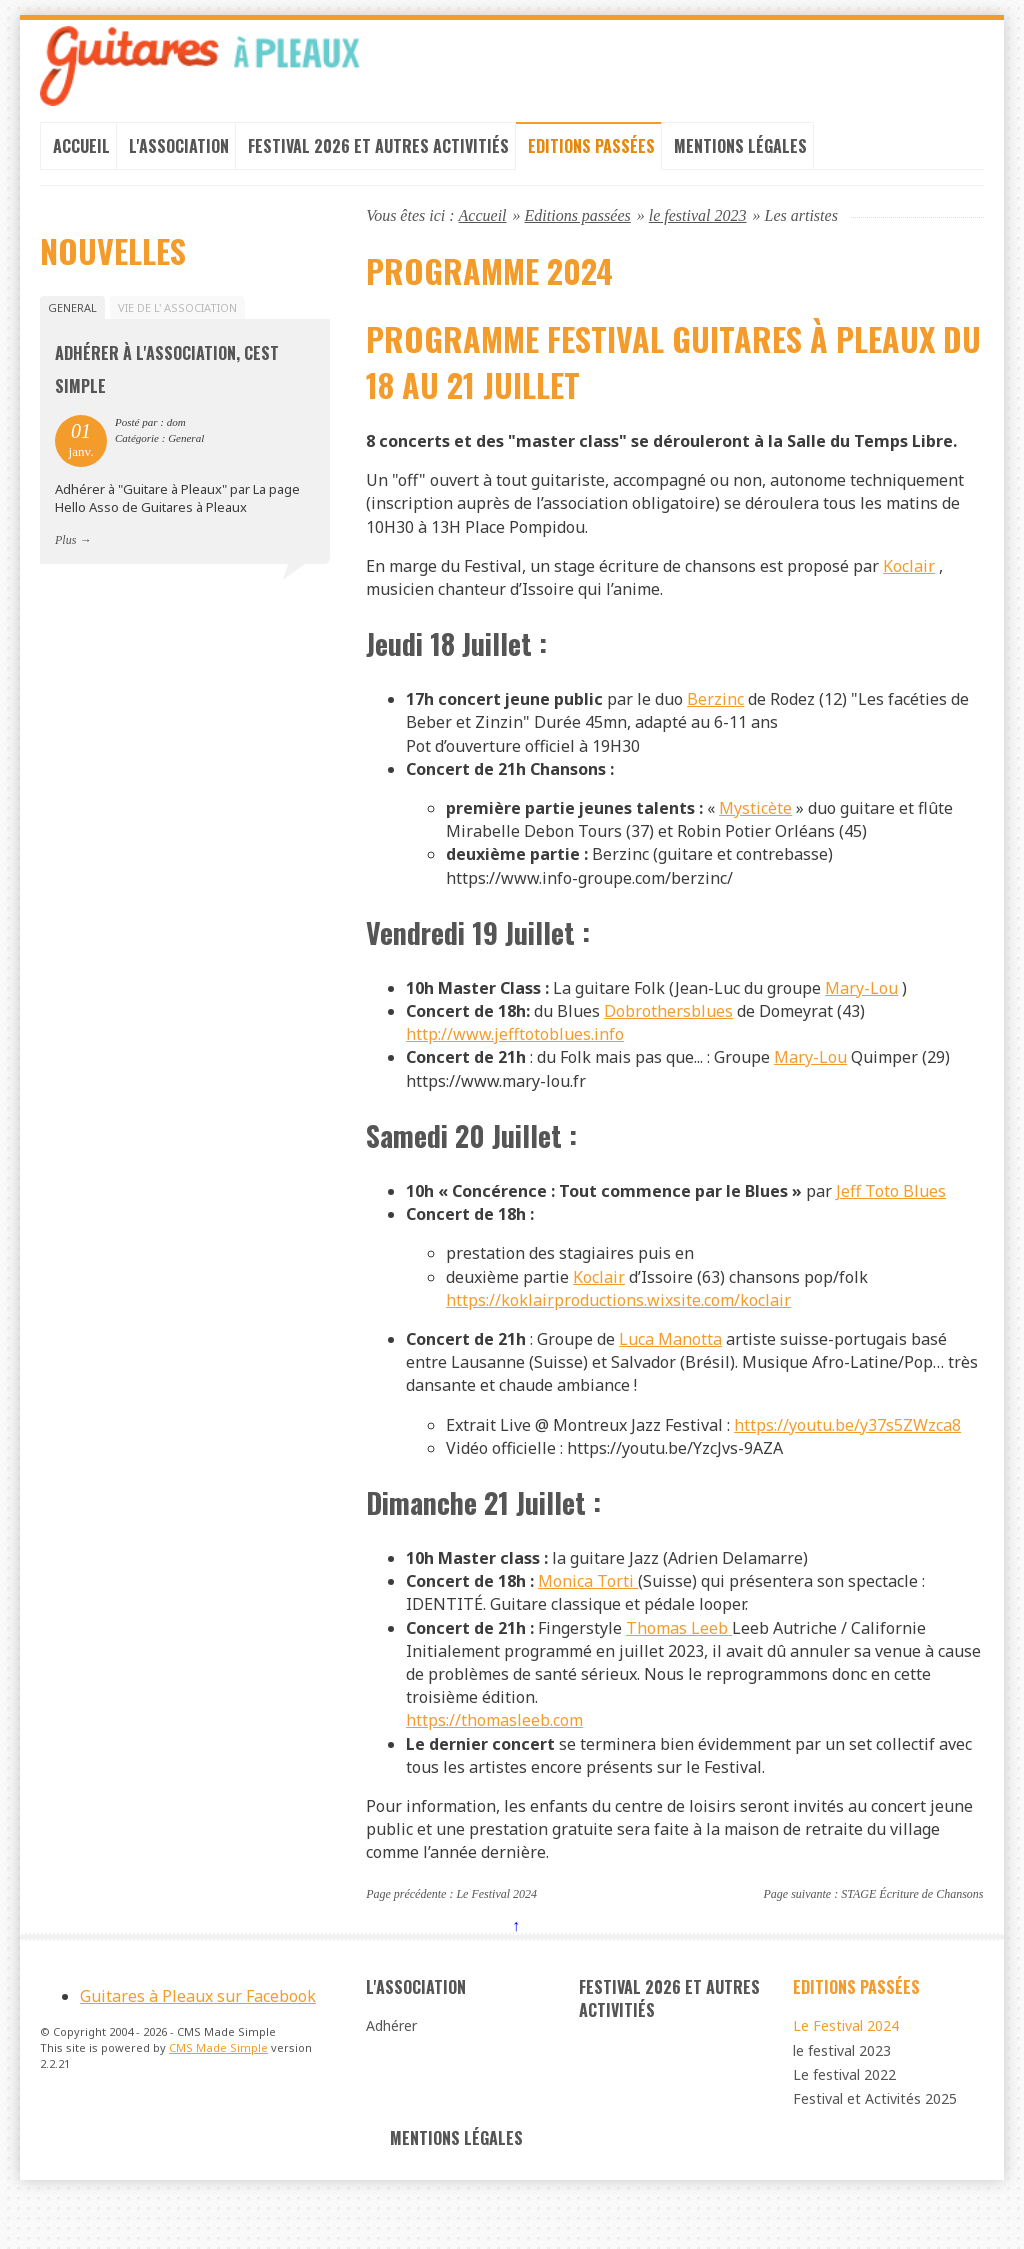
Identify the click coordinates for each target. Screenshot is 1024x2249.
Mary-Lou (861, 1014)
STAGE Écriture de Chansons (912, 1944)
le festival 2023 (698, 221)
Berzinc (715, 717)
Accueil (81, 152)
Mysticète (755, 829)
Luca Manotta (670, 1374)
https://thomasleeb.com (494, 1767)
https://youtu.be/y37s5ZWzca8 (847, 1462)
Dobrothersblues (668, 1038)
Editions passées (591, 152)
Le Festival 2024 (496, 1944)
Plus (65, 552)
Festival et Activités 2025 (875, 2152)
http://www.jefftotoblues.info (515, 1062)
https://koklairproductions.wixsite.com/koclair (618, 1334)
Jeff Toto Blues (891, 1222)
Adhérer (391, 2077)
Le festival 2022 (844, 2127)
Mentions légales (740, 152)
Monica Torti (588, 1623)
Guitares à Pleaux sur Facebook (198, 2054)
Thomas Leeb (679, 1671)
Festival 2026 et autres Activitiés (378, 152)
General (72, 314)
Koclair (909, 581)
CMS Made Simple (218, 2106)
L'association (179, 152)
